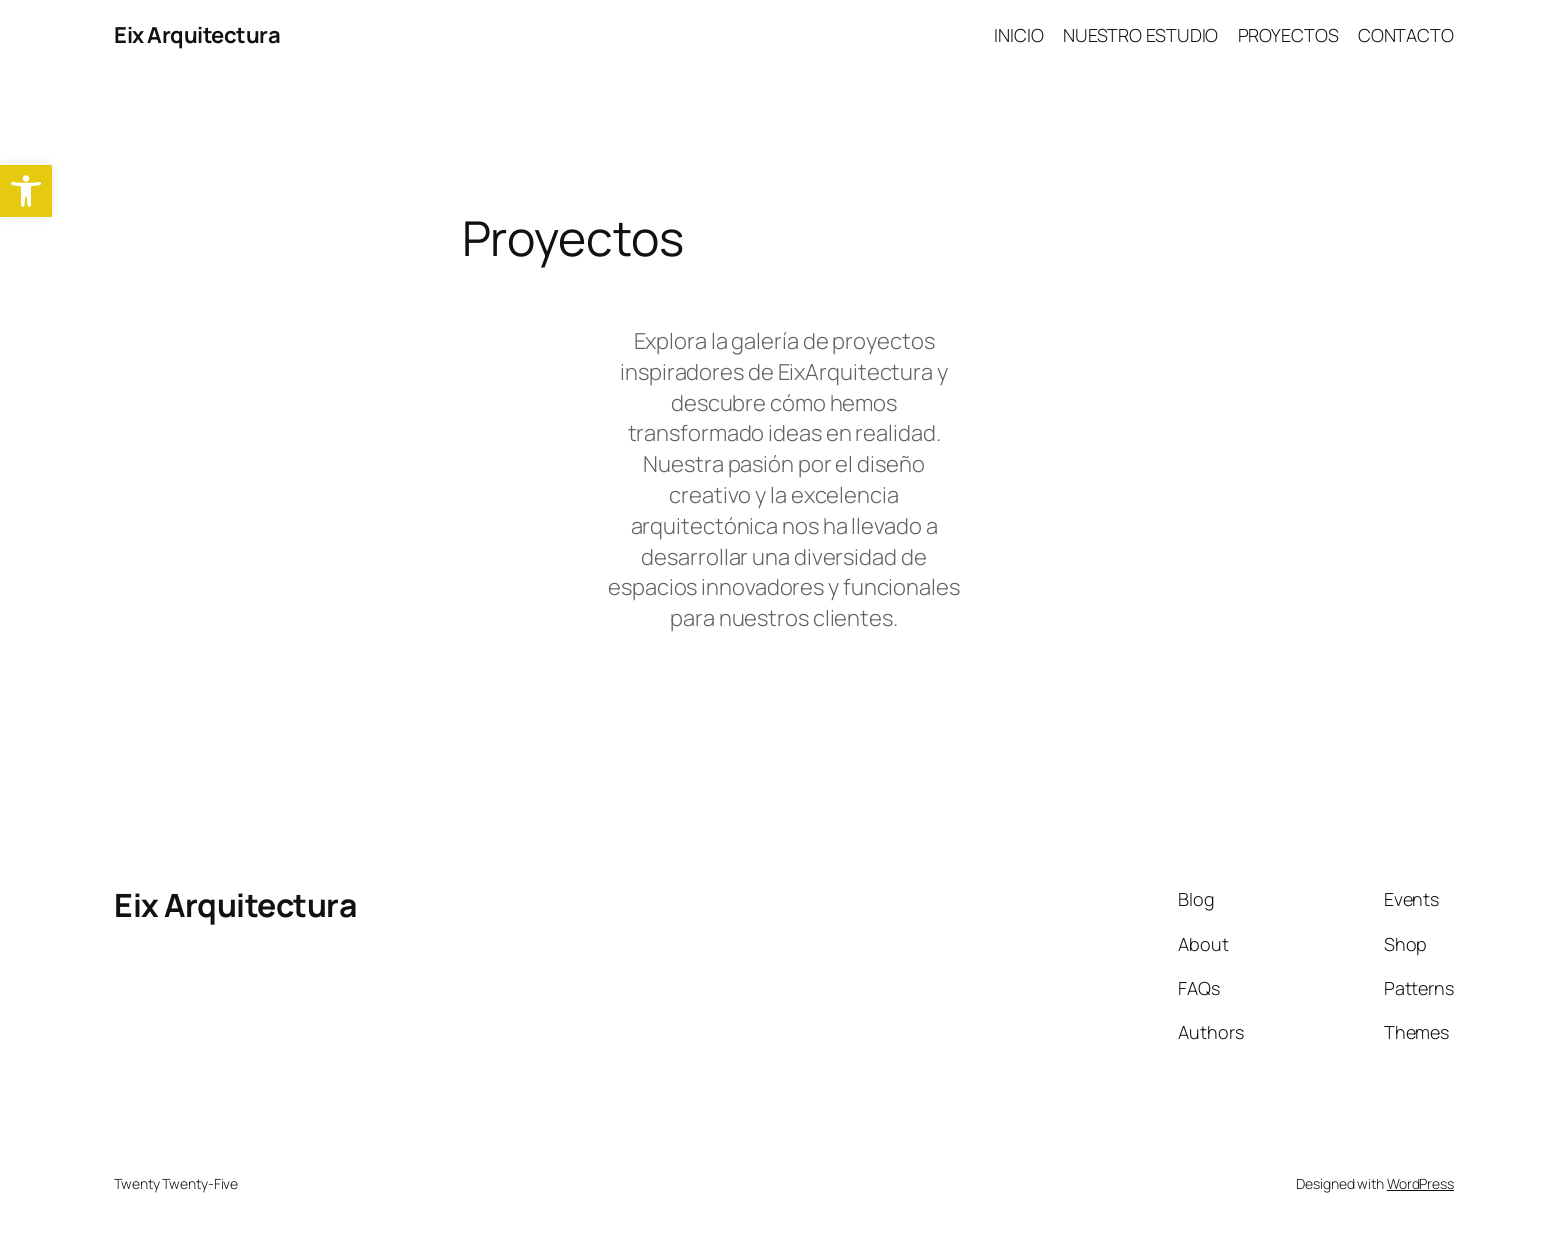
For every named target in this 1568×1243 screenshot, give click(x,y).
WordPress (1420, 1183)
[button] (26, 191)
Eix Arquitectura (197, 35)
